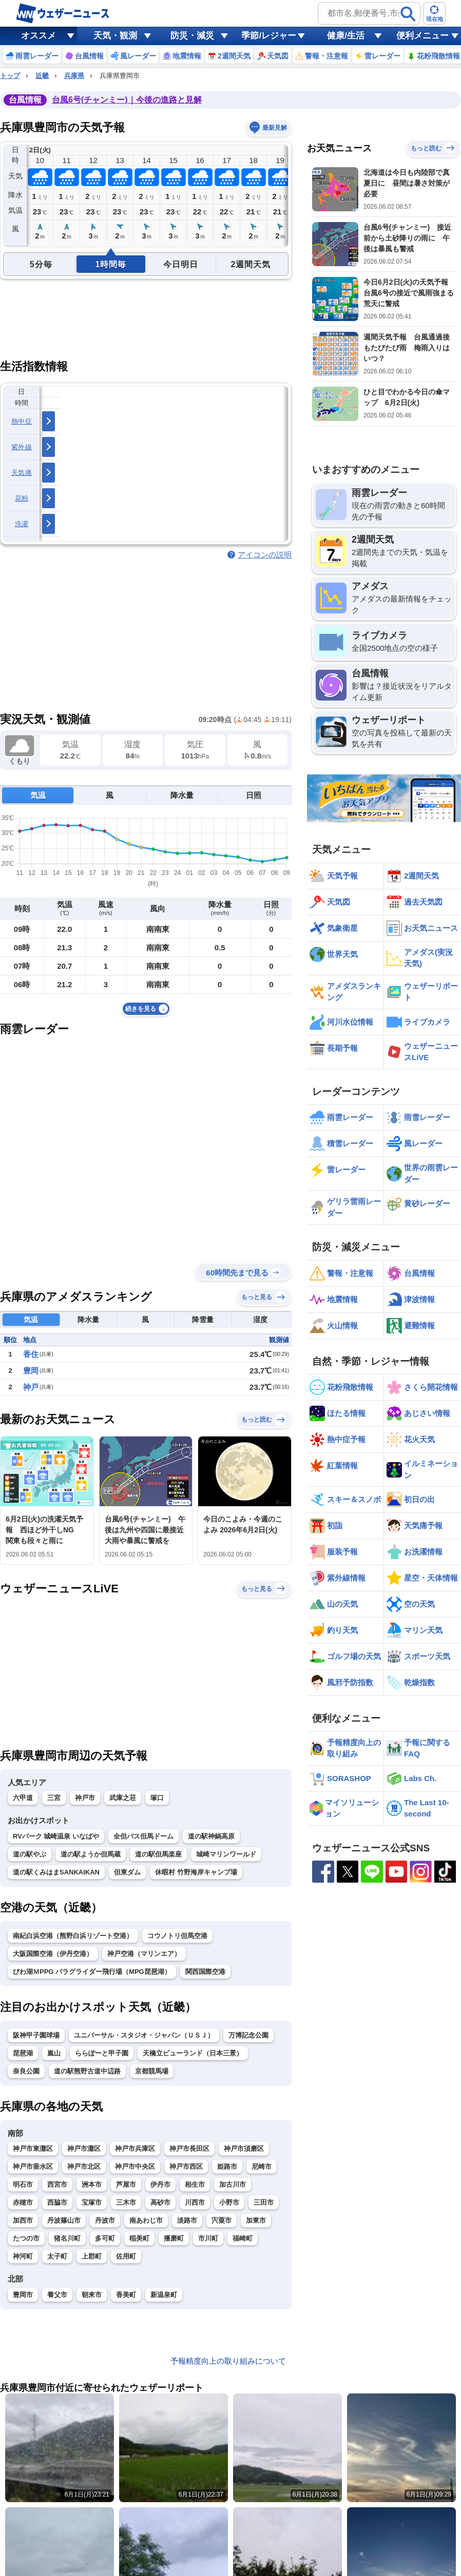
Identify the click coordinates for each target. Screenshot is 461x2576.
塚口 (157, 1798)
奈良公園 (26, 2071)
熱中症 (21, 421)
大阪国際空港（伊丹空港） (53, 1954)
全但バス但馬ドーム (143, 1836)
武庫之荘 (122, 1798)
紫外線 (21, 447)
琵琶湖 (23, 2053)
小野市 (229, 2202)
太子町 (57, 2256)
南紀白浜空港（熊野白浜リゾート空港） (73, 1936)
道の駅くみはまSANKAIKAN (56, 1872)
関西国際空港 (205, 1971)
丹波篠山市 (64, 2220)
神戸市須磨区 (244, 2148)
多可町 (105, 2238)
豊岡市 (23, 2295)
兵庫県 (74, 75)
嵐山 (54, 2053)
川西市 (195, 2202)
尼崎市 (262, 2166)
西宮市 (57, 2184)
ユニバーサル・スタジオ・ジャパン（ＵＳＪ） (144, 2035)
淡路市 (187, 2220)
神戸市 (85, 1798)
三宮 (54, 1798)
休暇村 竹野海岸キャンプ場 (196, 1872)
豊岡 (31, 1370)
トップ (10, 75)
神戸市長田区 (189, 2148)
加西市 (23, 2220)
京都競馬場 (151, 2071)
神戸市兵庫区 (135, 2148)
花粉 (22, 498)
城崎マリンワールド (226, 1854)
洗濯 (22, 524)
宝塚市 (92, 2202)
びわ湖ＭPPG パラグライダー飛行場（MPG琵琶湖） (92, 1971)
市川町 (208, 2238)
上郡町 (92, 2256)
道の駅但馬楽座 (158, 1854)
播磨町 (174, 2238)
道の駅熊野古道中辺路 (87, 2071)
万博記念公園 (248, 2035)
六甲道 (23, 1798)
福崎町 (243, 2238)
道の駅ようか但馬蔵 (91, 1854)
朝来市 (92, 2295)
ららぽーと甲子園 (101, 2053)
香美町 (126, 2295)
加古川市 (232, 2184)
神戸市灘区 (84, 2148)
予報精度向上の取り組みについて (228, 2361)
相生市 (195, 2184)
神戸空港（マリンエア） (144, 1954)
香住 (31, 1354)
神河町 (23, 2256)
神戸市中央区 (135, 2166)
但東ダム (127, 1872)
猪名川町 (67, 2238)
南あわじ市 (146, 2220)
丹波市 (105, 2220)
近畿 (42, 75)
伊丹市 (160, 2184)
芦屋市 (126, 2184)
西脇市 (57, 2202)
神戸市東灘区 (33, 2148)
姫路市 (227, 2166)
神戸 (31, 1387)
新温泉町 (163, 2295)
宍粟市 (222, 2220)
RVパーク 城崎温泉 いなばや (56, 1836)
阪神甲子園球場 (36, 2035)
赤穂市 (23, 2202)
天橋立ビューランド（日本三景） (193, 2053)
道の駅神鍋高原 (211, 1836)
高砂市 (160, 2202)
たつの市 (26, 2238)
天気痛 (21, 472)
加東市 (256, 2220)
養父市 (57, 2295)
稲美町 (139, 2238)
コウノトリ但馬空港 (177, 1936)
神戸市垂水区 (33, 2166)
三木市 (126, 2202)
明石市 (23, 2184)
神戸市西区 (186, 2166)
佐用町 (126, 2256)
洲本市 (92, 2184)
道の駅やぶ (29, 1854)
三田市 (264, 2202)
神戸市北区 (84, 2166)
